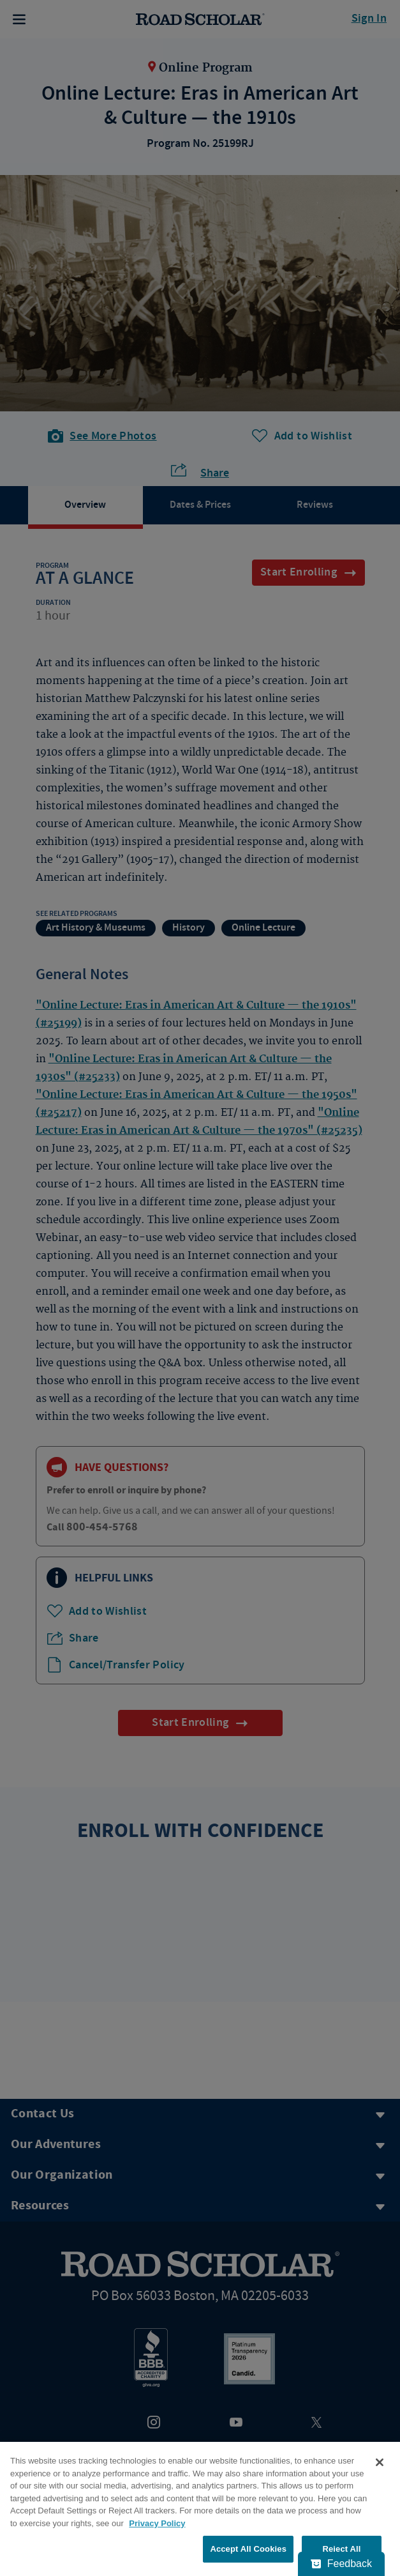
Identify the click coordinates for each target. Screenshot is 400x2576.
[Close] (380, 2462)
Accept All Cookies (248, 2549)
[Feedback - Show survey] (341, 2564)
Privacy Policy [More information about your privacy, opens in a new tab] (157, 2523)
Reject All (341, 2549)
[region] (200, 2509)
